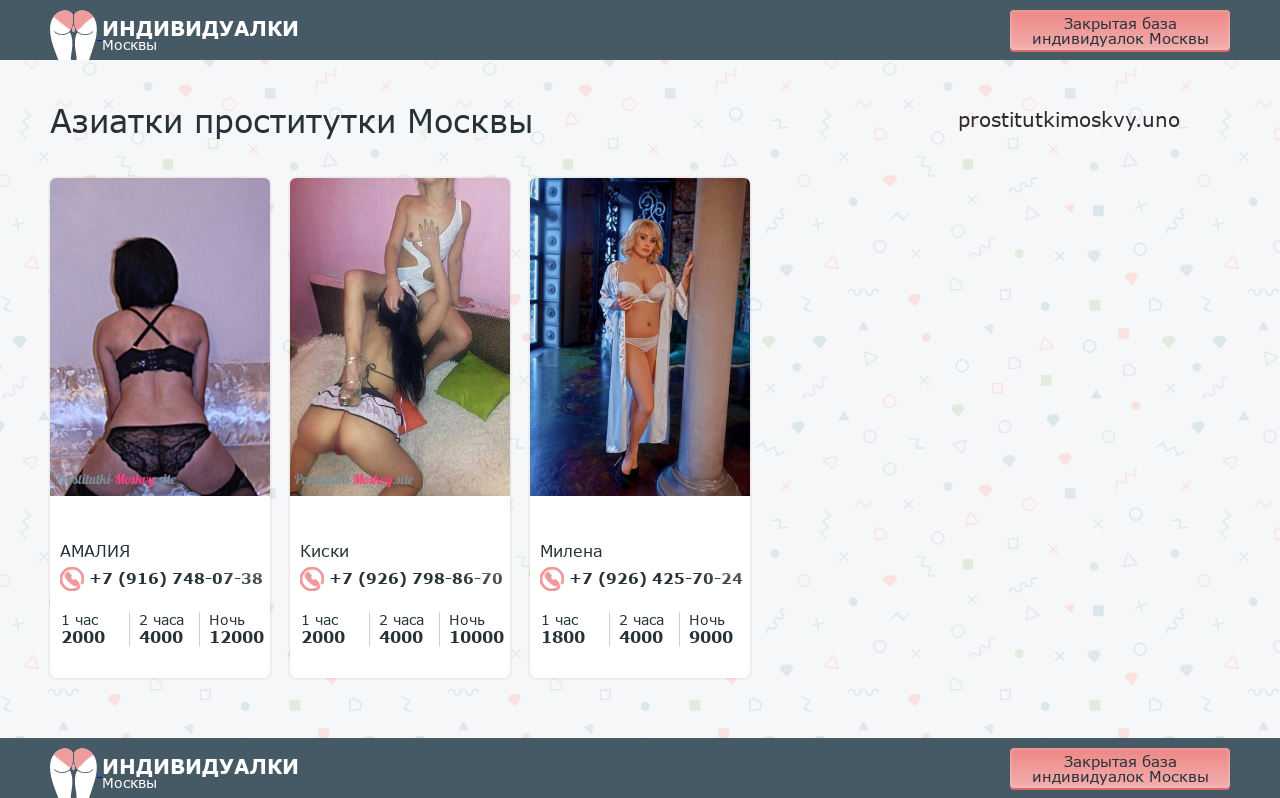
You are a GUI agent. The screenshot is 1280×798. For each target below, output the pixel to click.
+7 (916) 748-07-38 (161, 579)
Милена (571, 551)
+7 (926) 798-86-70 (401, 579)
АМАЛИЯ (95, 551)
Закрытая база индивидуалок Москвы (1120, 30)
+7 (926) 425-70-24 (641, 579)
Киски (324, 551)
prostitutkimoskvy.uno (1069, 119)
